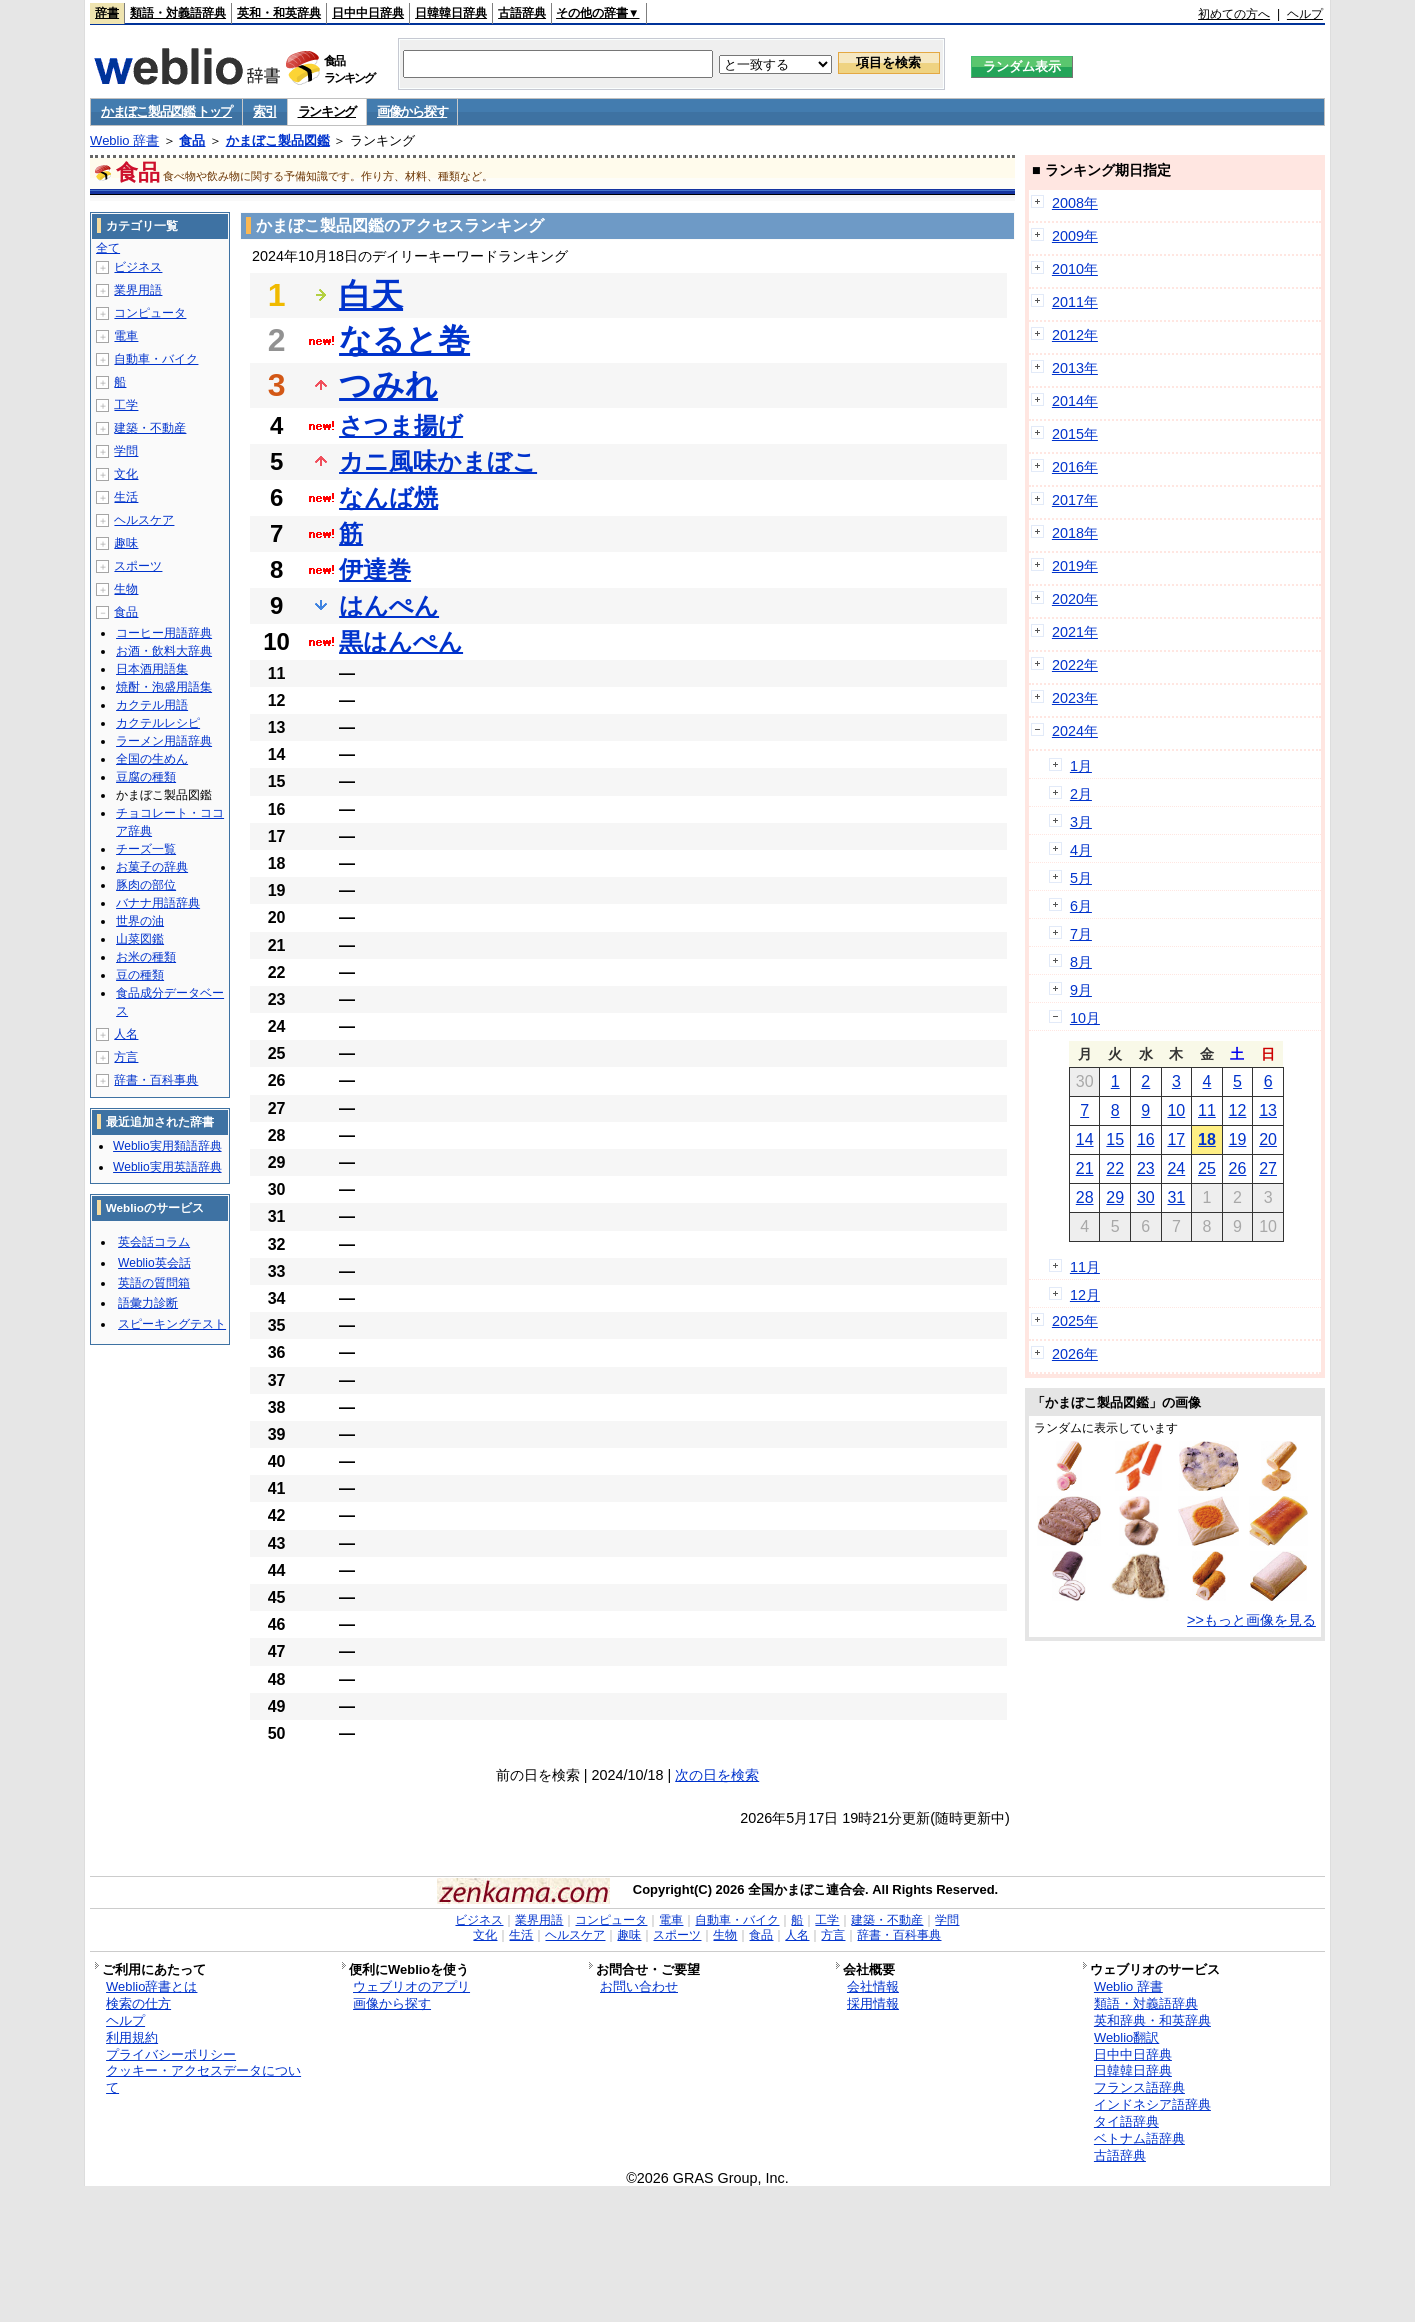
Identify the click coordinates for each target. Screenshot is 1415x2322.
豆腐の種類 (146, 777)
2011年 (1075, 302)
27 (1268, 1168)
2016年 (1075, 467)
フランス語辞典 (1139, 2087)
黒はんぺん (401, 641)
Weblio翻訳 (1126, 2037)
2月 (1081, 794)
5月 (1081, 878)
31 (1176, 1197)
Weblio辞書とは (151, 1986)
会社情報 (873, 1986)
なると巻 (404, 340)
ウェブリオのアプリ (411, 1986)
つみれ (388, 385)
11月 (1085, 1267)
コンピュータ (150, 313)
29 (1115, 1197)
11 (1207, 1110)
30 (1146, 1197)
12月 (1085, 1295)
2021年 (1075, 632)
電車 (126, 336)
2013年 (1075, 368)
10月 (1085, 1018)
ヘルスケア (144, 520)
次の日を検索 (717, 1775)
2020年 (1075, 599)
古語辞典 (522, 13)
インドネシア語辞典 (1152, 2104)
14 (1085, 1139)
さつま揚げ (401, 425)
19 (1238, 1139)
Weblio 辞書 (124, 140)
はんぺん (389, 605)
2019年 (1075, 566)
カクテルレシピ (158, 723)
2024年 (1075, 731)
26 (1238, 1168)
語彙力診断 (148, 1303)
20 (1268, 1139)
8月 (1081, 962)
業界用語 (138, 290)
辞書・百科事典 (156, 1080)
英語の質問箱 (154, 1283)
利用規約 (132, 2037)
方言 (126, 1057)
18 (1207, 1139)
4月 (1081, 850)
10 (1176, 1110)
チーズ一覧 (146, 849)
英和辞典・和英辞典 (1152, 2020)
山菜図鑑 (140, 939)
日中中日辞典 (368, 13)
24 (1176, 1168)
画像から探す (412, 111)
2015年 (1075, 434)
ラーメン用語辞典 (164, 741)
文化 (126, 474)
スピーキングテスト (172, 1324)
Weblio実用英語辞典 (167, 1167)
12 (1238, 1110)
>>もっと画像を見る (1251, 1620)
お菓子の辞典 (152, 867)
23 (1146, 1168)
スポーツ (138, 566)
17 (1176, 1139)
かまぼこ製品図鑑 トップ (166, 111)
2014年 (1075, 401)
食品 (192, 140)
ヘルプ (1305, 14)
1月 (1081, 766)
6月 (1081, 906)
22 (1115, 1168)
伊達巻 (375, 569)
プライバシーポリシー (171, 2054)
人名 (126, 1034)
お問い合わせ (639, 1986)
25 (1207, 1168)
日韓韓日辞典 (451, 13)
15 (1115, 1139)
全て (108, 248)
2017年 (1075, 500)
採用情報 (873, 2003)
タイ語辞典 (1126, 2121)
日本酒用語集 (152, 669)
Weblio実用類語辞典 (167, 1146)
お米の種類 (146, 957)
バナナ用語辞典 (158, 903)
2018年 (1075, 533)
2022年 (1075, 665)
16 (1146, 1139)
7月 (1081, 934)
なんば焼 (388, 497)
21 (1085, 1168)
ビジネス (138, 267)
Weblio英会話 (154, 1263)
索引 (264, 111)
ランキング (327, 111)
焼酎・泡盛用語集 (164, 687)
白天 (371, 295)
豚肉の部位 (146, 885)
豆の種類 (140, 975)
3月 (1081, 822)
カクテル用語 (152, 705)
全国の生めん (152, 759)
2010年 (1075, 269)
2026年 (1075, 1354)
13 (1268, 1110)
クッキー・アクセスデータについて (203, 2079)
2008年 (1075, 203)
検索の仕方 (138, 2003)
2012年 (1075, 335)
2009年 (1075, 236)
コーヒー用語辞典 (164, 633)
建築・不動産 (150, 428)
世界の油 (140, 921)
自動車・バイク (156, 359)
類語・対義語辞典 (178, 13)
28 (1085, 1197)
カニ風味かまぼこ (438, 461)
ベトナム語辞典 (1139, 2138)
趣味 (126, 543)
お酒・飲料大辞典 (164, 651)
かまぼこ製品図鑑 (278, 140)
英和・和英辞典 (279, 13)
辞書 (107, 13)
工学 (126, 405)
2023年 (1075, 698)
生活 (126, 497)
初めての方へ (1234, 14)
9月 (1081, 990)
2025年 (1075, 1321)
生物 (126, 589)
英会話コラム (154, 1242)
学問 (126, 451)
